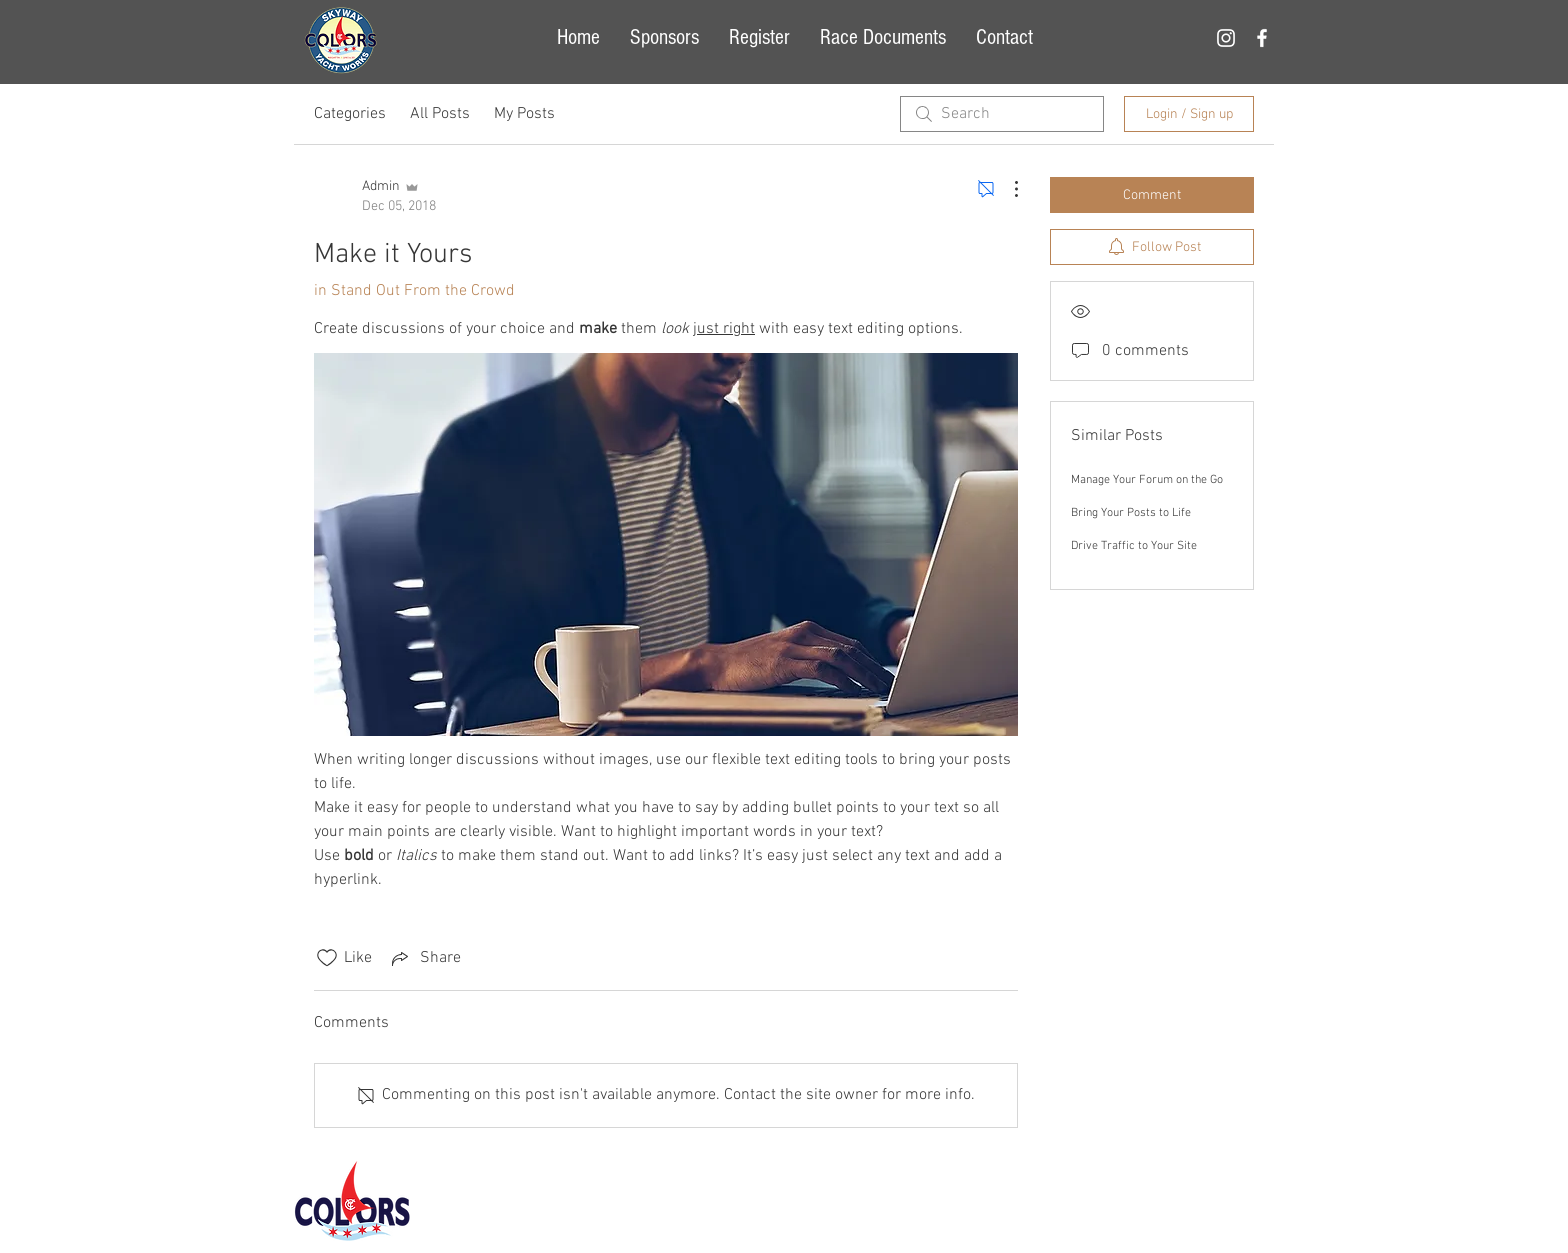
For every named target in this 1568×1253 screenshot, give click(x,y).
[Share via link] (424, 958)
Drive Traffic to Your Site (1134, 546)
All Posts (440, 114)
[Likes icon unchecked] (327, 958)
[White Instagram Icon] (1226, 38)
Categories (350, 114)
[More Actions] (1006, 189)
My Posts (524, 114)
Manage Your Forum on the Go (1147, 480)
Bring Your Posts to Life (1131, 513)
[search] (1002, 114)
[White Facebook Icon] (1262, 38)
